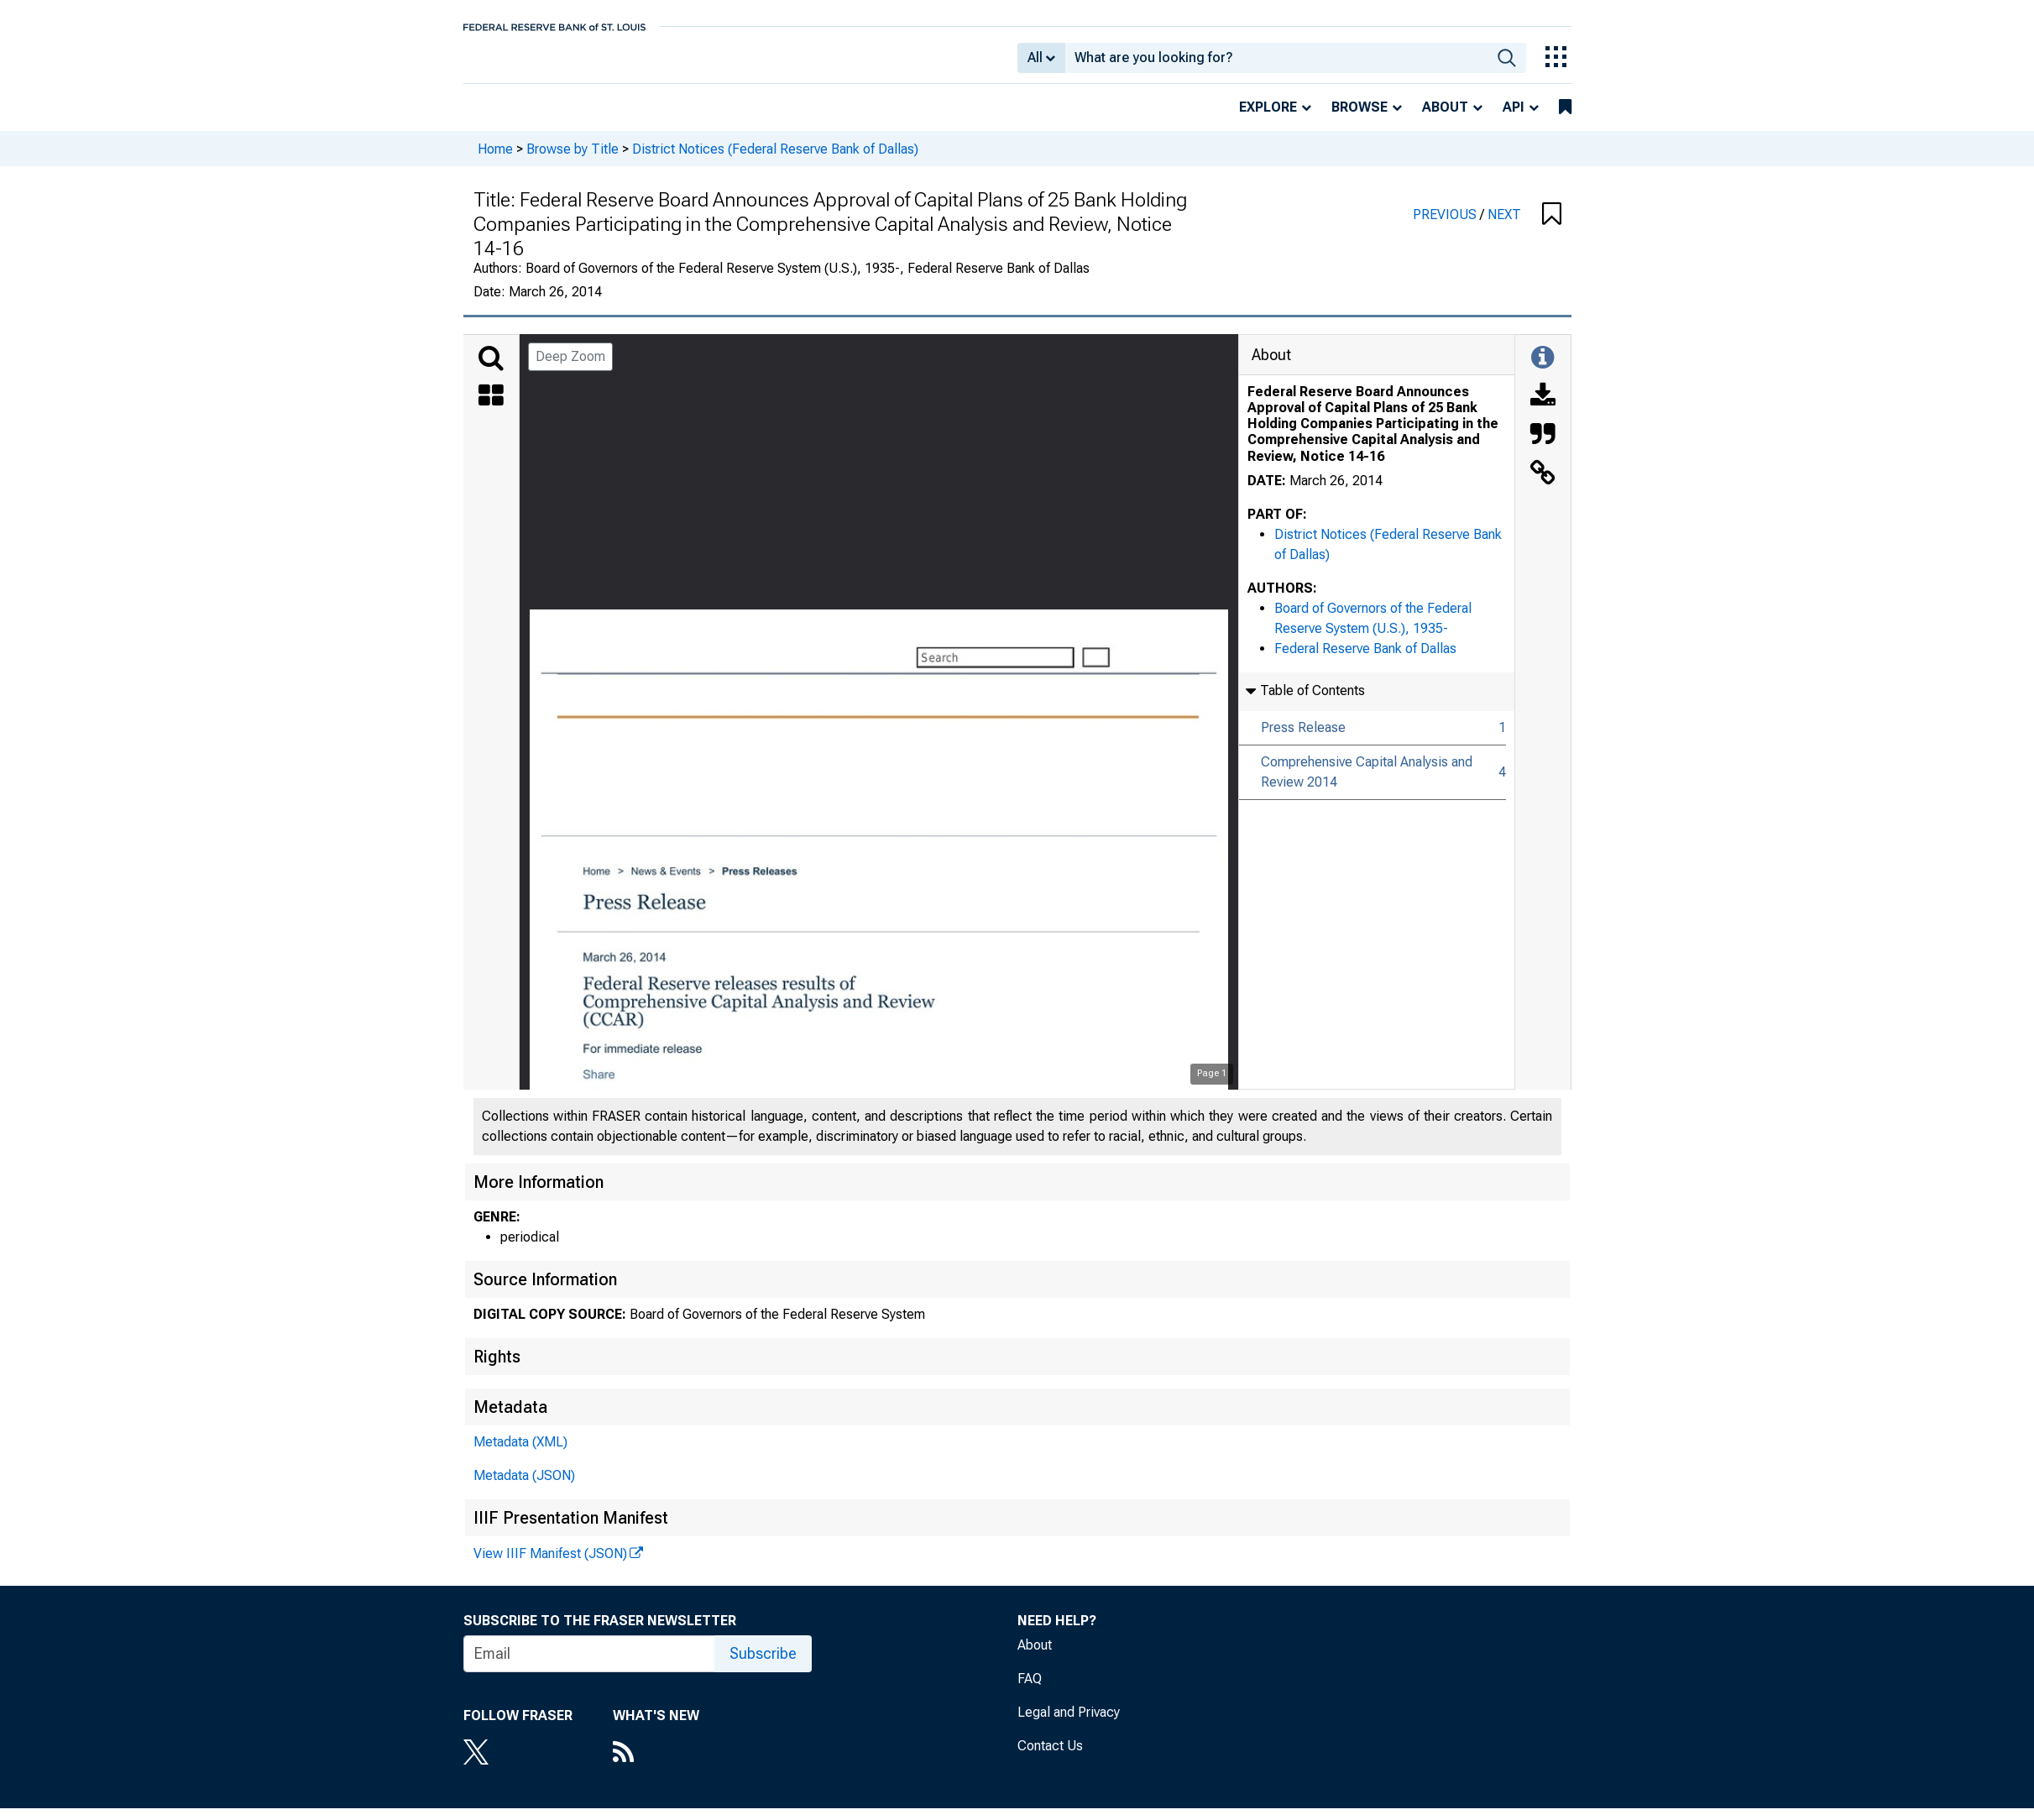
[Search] (491, 370)
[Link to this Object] (1543, 486)
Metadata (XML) (520, 1454)
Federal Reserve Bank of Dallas (1365, 660)
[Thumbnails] (491, 409)
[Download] (1543, 409)
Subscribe (763, 1665)
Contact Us (1050, 1757)
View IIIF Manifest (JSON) (550, 1565)
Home (495, 160)
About (1445, 119)
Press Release (1303, 739)
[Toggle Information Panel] (1542, 370)
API (1513, 119)
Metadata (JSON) (524, 1487)
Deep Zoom (570, 368)
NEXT (1504, 226)
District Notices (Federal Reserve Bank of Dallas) (775, 160)
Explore (1268, 119)
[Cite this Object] (1543, 447)
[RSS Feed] (656, 1765)
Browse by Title (572, 160)
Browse (1359, 119)
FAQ (1029, 1690)
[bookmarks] (1565, 119)
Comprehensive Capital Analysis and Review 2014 (1366, 784)
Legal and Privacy (1068, 1724)
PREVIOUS (1446, 226)
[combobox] (1276, 64)
